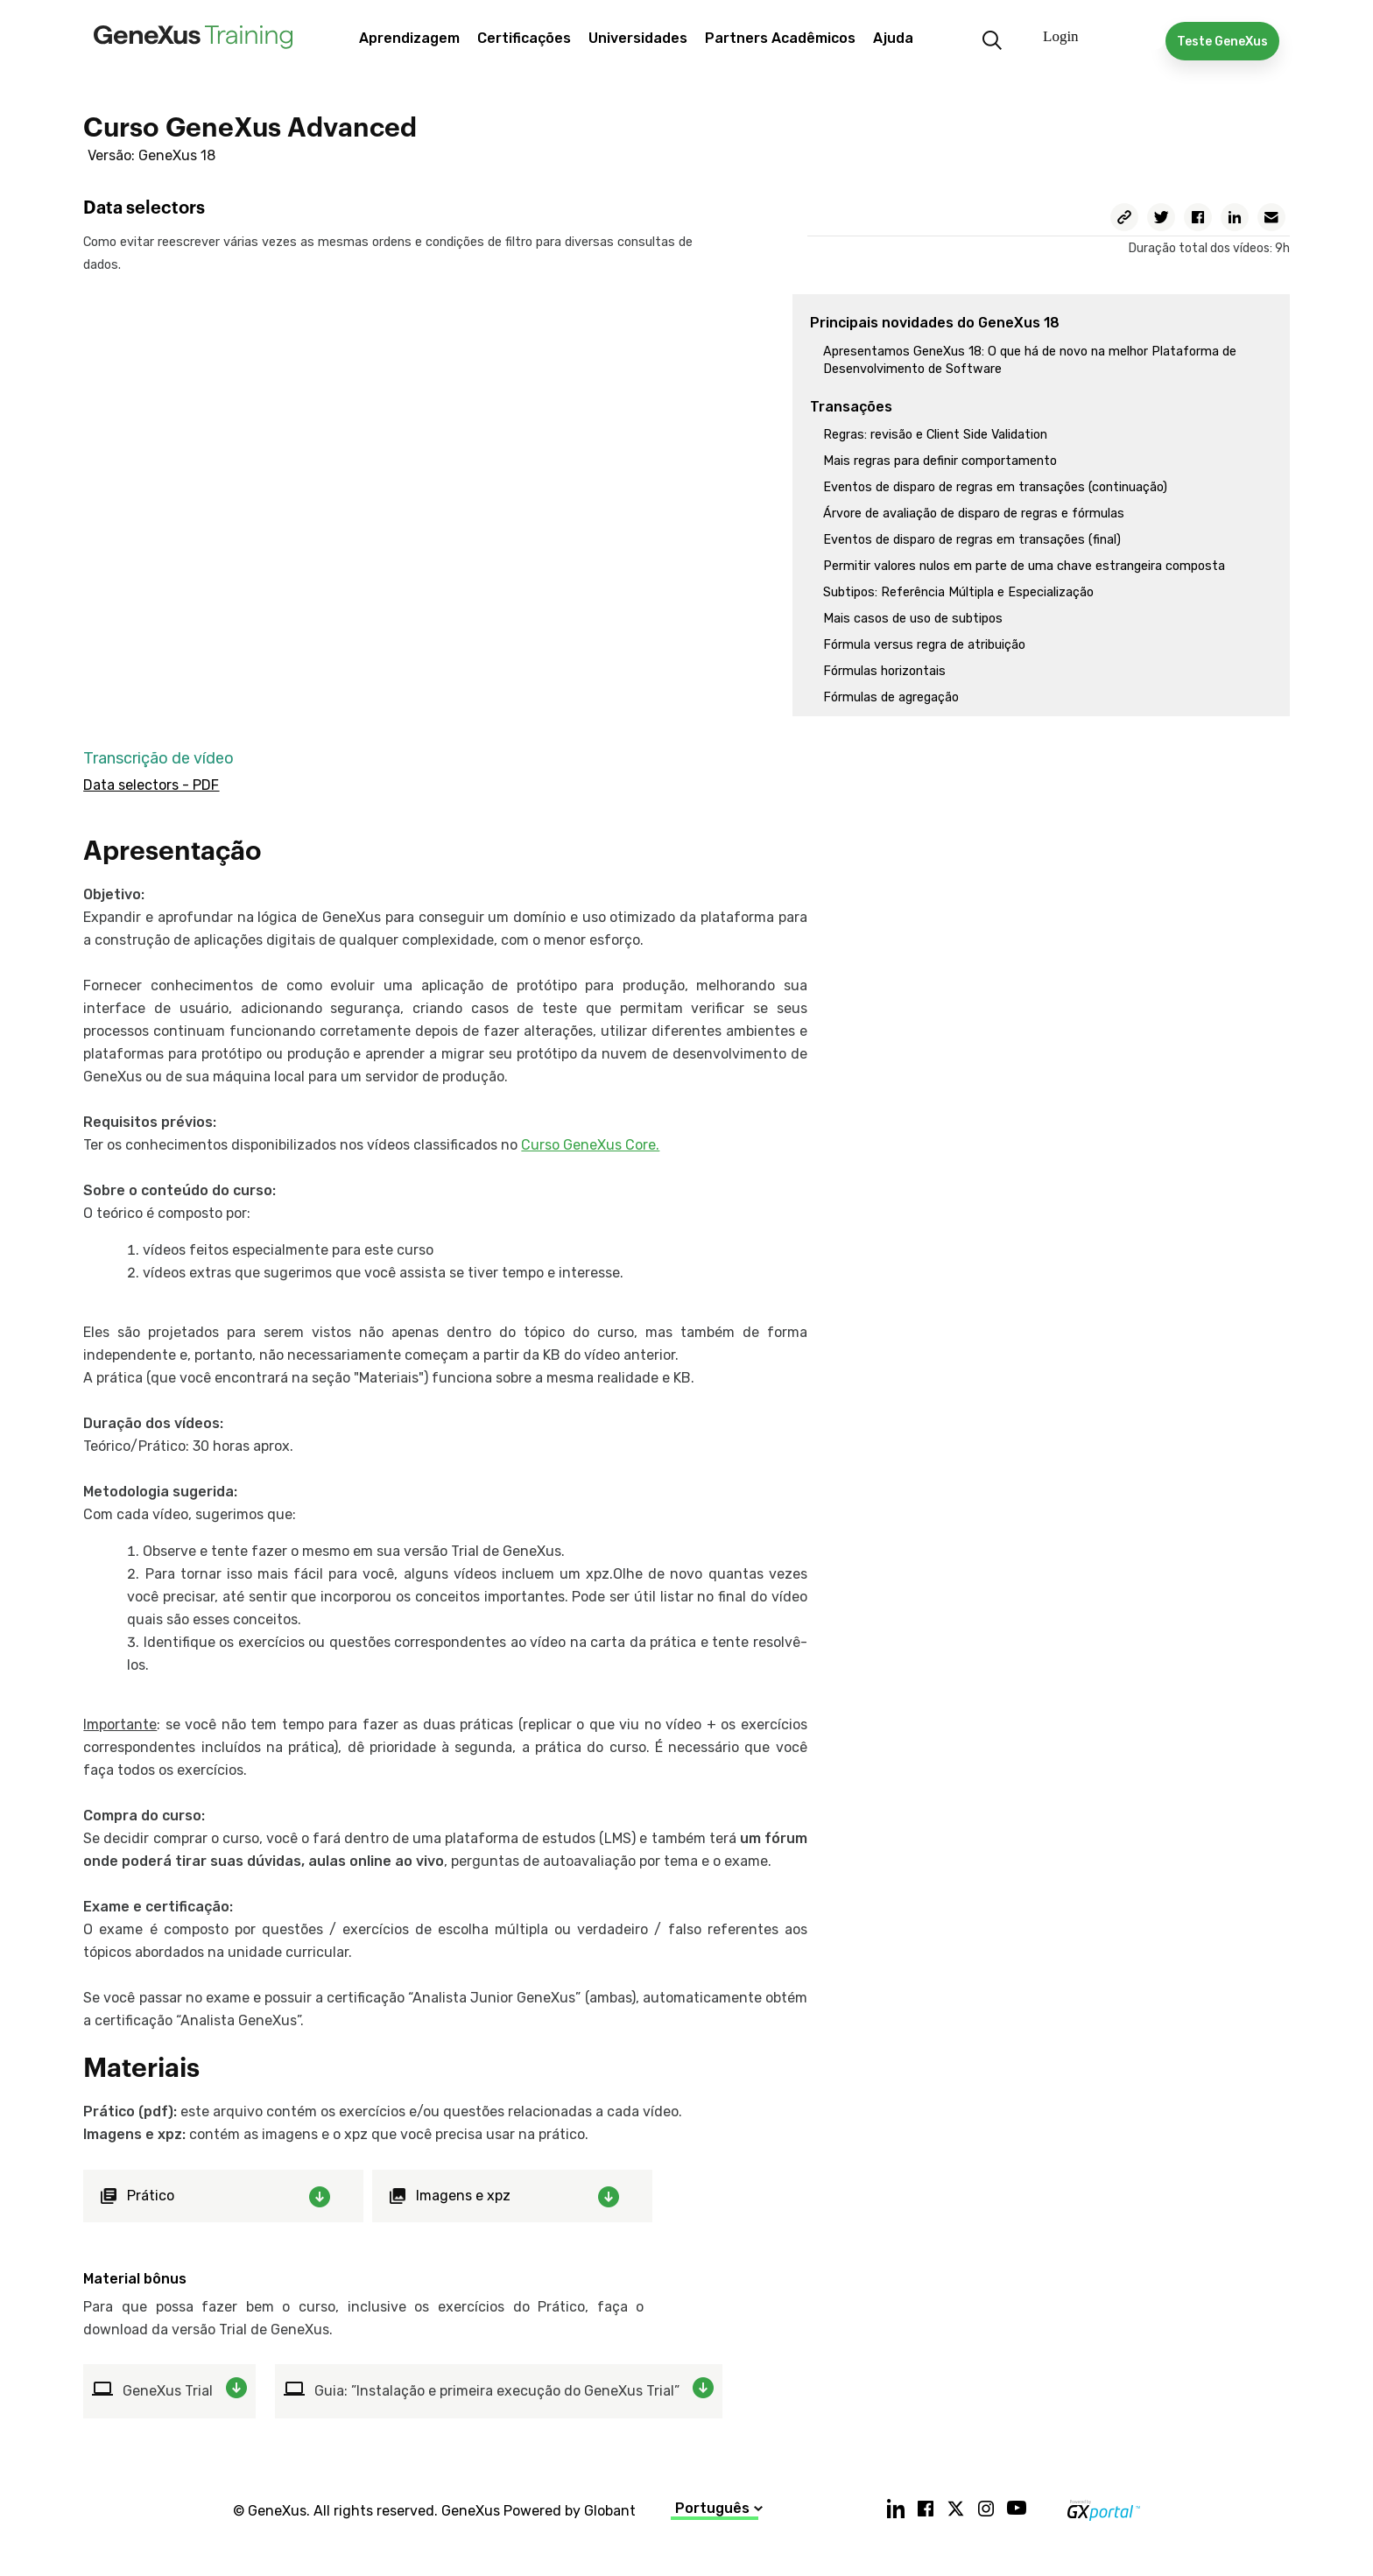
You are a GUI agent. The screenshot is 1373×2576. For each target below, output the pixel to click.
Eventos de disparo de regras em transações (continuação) (995, 487)
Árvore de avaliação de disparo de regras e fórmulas (973, 513)
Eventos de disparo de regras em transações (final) (972, 539)
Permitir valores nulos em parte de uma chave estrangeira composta (1024, 566)
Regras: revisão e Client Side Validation (935, 434)
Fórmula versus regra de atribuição (924, 644)
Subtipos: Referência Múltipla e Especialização (958, 592)
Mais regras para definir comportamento (940, 461)
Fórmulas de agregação (891, 697)
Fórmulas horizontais (884, 671)
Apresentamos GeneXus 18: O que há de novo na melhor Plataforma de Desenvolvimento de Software (1029, 360)
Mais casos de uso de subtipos (913, 618)
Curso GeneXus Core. (590, 1145)
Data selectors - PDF (151, 785)
